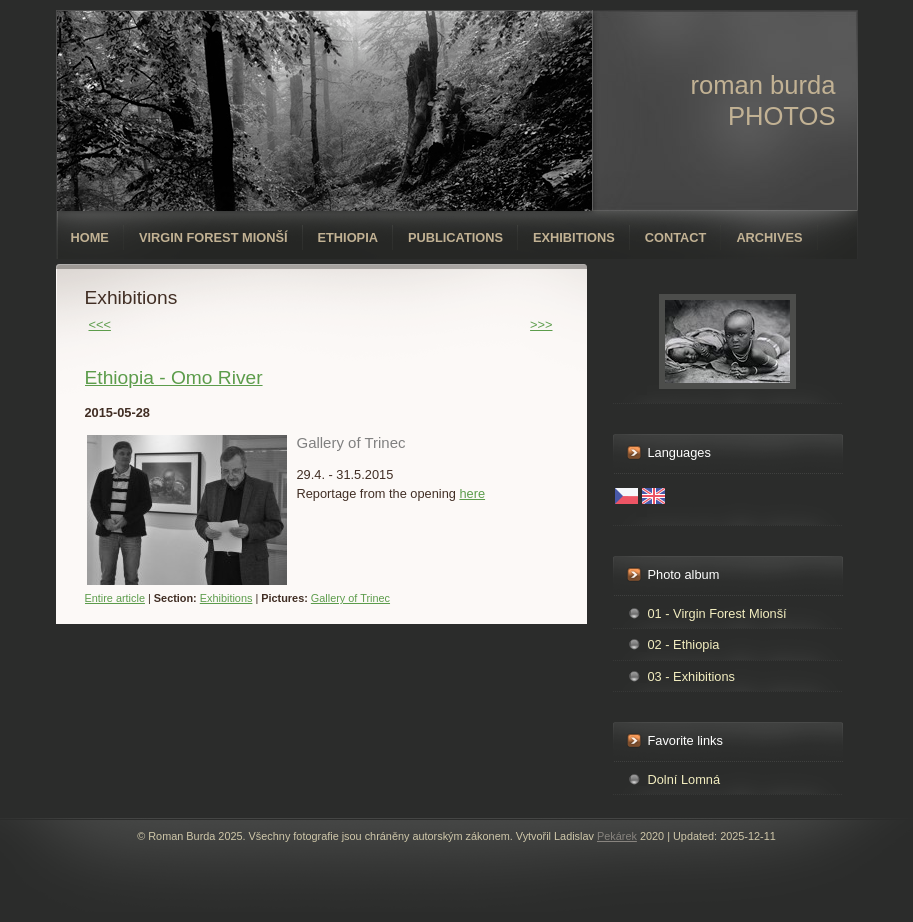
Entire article (115, 598)
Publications (455, 237)
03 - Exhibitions (692, 676)
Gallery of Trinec (350, 598)
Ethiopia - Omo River (174, 377)
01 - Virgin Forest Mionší (717, 613)
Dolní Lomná (684, 779)
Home (90, 237)
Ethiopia (348, 237)
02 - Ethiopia (684, 644)
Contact (676, 237)
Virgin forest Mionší (213, 237)
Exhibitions (574, 237)
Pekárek (617, 836)
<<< (100, 324)
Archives (769, 237)
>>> (541, 324)
